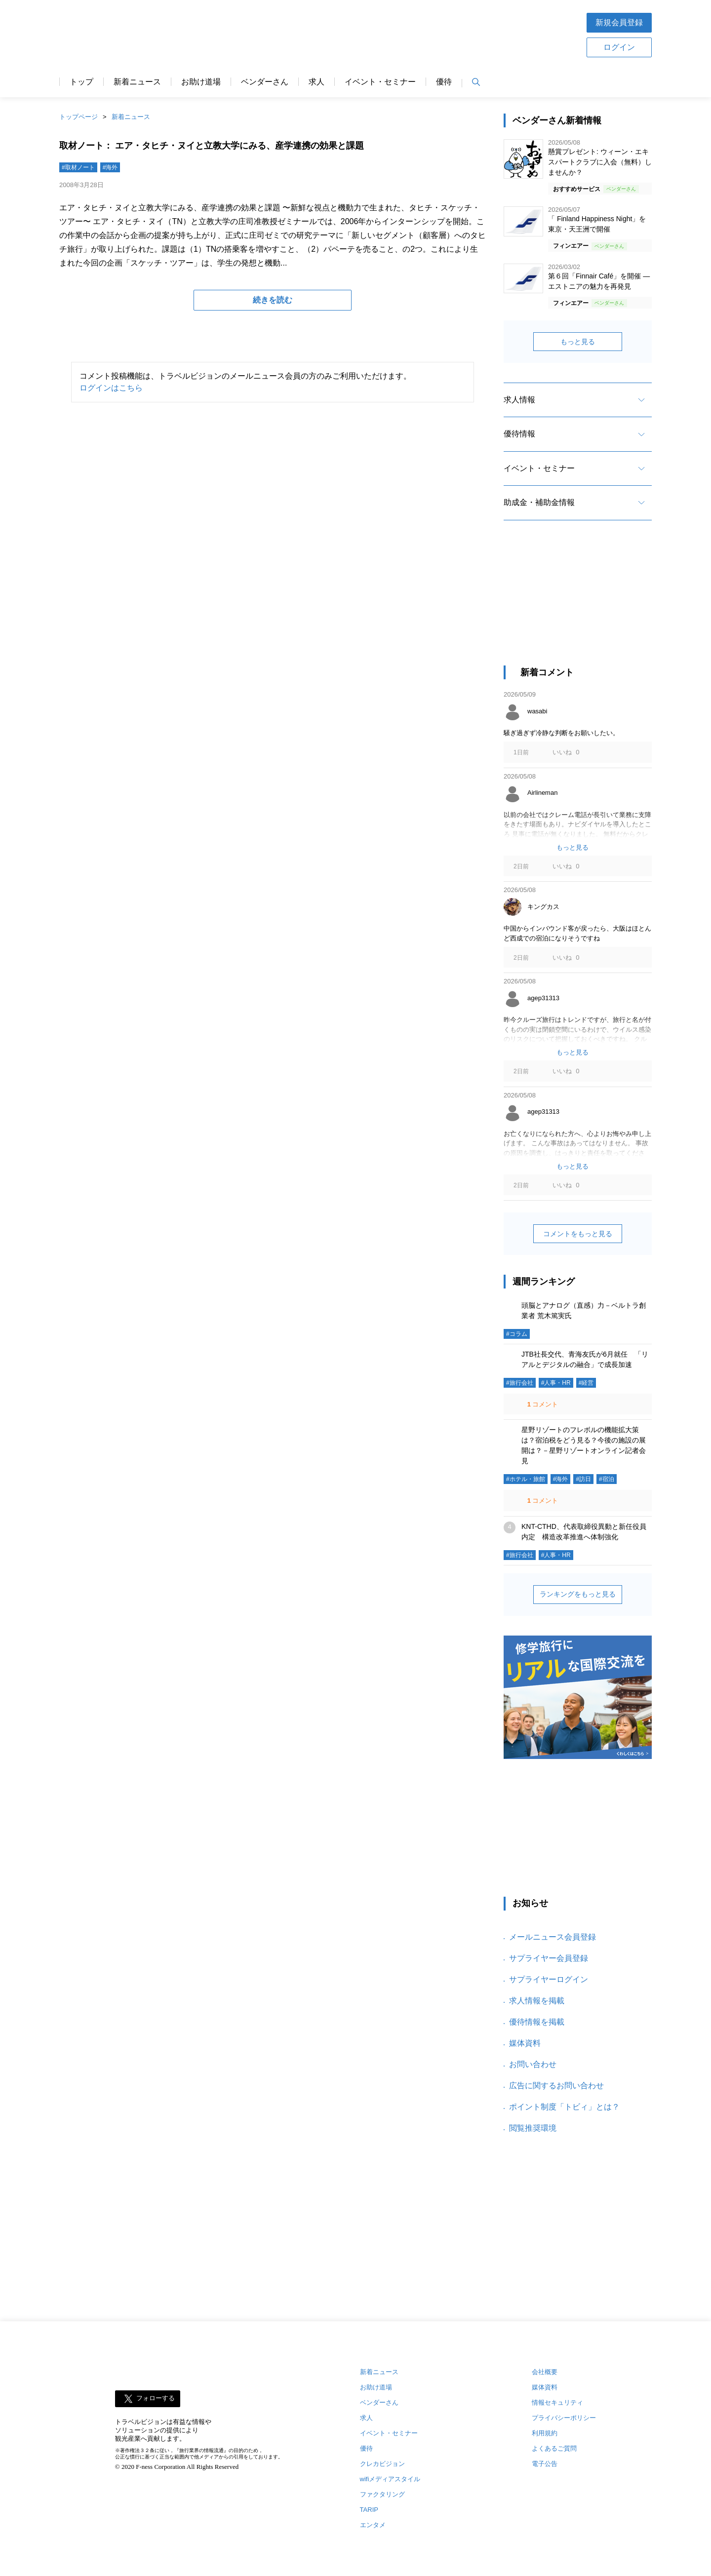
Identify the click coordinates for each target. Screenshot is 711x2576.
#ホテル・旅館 (525, 1479)
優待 (444, 82)
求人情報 (519, 399)
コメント (541, 1404)
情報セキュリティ (557, 2402)
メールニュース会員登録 (552, 1937)
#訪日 (583, 1479)
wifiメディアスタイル (390, 2479)
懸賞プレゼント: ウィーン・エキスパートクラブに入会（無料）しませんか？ (600, 162)
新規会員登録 (619, 22)
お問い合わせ (532, 2064)
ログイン (619, 47)
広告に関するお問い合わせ (556, 2085)
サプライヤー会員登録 (548, 1958)
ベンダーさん (264, 82)
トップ (81, 82)
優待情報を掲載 (536, 2022)
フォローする (155, 2398)
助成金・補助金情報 (539, 502)
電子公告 (544, 2463)
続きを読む (272, 300)
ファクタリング (382, 2494)
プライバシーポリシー (564, 2417)
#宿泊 (606, 1479)
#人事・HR (556, 1382)
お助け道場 (201, 82)
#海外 (110, 167)
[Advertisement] (387, 34)
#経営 (586, 1382)
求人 (316, 82)
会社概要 (544, 2372)
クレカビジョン (382, 2463)
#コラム (516, 1333)
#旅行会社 (519, 1382)
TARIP (369, 2509)
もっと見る (577, 342)
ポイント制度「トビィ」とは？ (564, 2107)
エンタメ (373, 2525)
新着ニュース (137, 82)
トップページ (78, 116)
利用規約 (544, 2433)
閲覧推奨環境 (532, 2128)
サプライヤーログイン (548, 1979)
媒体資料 (525, 2043)
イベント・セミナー (380, 82)
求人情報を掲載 (536, 2000)
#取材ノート (78, 167)
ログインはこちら (111, 388)
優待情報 (519, 433)
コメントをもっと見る (577, 1234)
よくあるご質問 (554, 2448)
